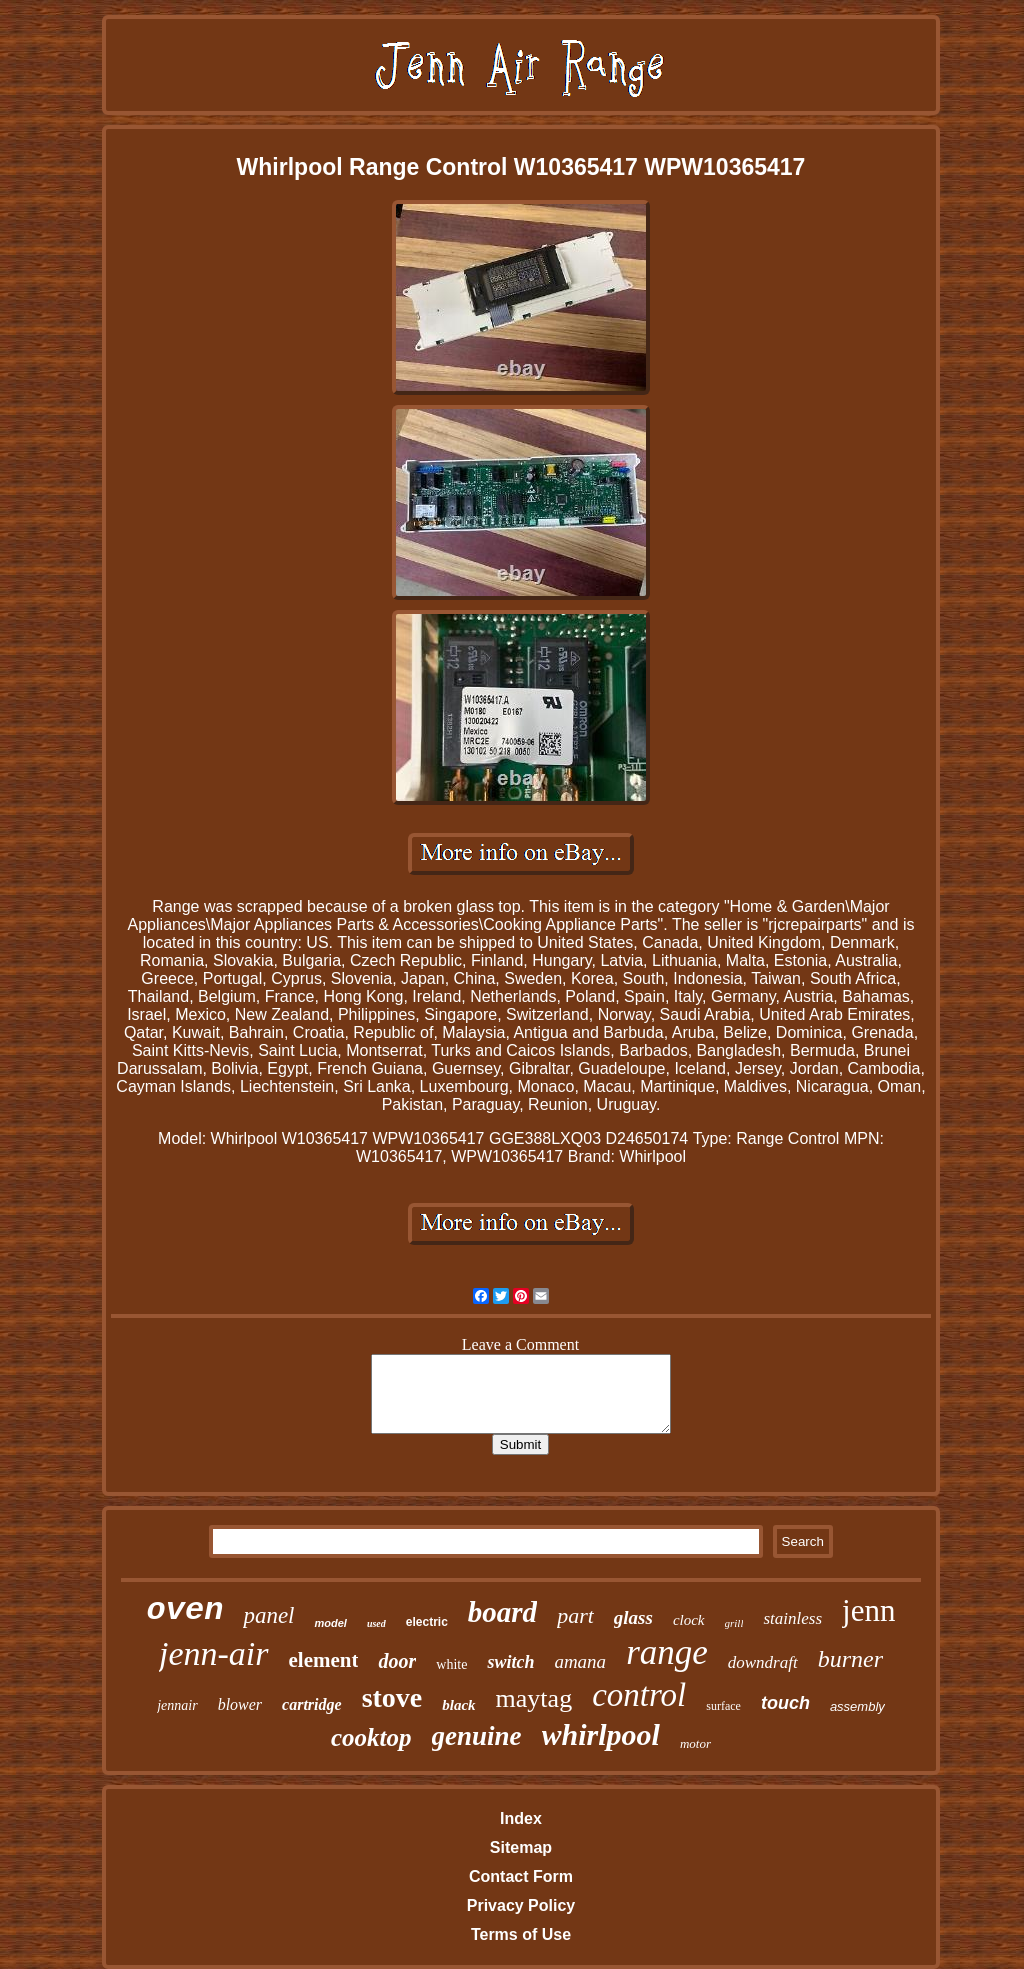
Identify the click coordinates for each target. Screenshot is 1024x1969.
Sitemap (521, 1847)
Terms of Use (521, 1934)
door (397, 1661)
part (575, 1615)
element (324, 1660)
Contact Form (521, 1876)
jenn (868, 1610)
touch (785, 1703)
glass (633, 1617)
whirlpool (601, 1734)
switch (510, 1662)
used (376, 1623)
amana (580, 1661)
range (667, 1652)
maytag (534, 1698)
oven (185, 1610)
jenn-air (214, 1653)
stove (392, 1697)
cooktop (371, 1737)
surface (723, 1706)
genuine (477, 1736)
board (502, 1612)
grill (734, 1623)
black (458, 1705)
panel (268, 1615)
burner (850, 1659)
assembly (857, 1706)
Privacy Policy (521, 1905)
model (330, 1623)
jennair (177, 1705)
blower (240, 1704)
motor (695, 1743)
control (639, 1695)
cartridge (312, 1704)
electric (427, 1622)
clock (689, 1620)
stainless (792, 1618)
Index (521, 1818)
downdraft (763, 1662)
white (451, 1664)
